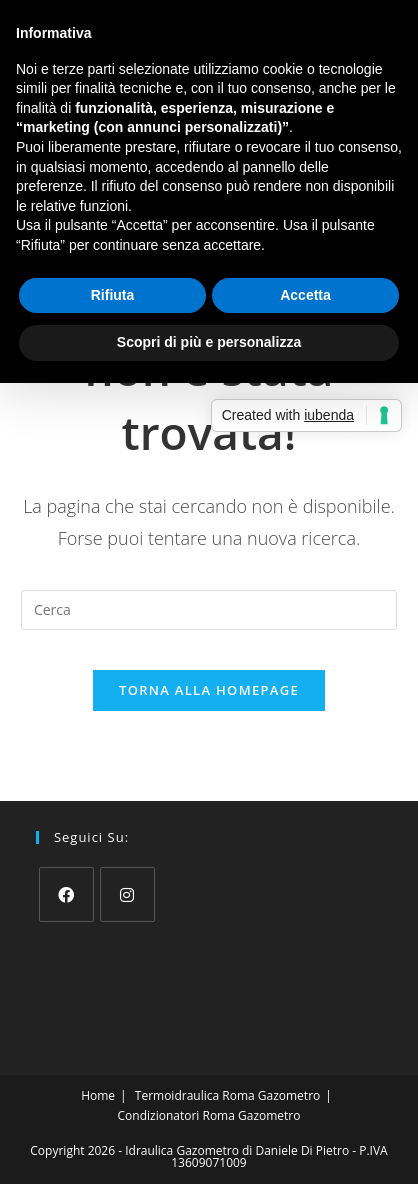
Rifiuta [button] (113, 295)
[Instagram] (127, 894)
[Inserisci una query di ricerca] (209, 610)
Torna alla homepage (209, 690)
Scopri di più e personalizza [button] (209, 342)
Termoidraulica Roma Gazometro (227, 1095)
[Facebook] (66, 894)
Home (98, 1095)
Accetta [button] (305, 295)
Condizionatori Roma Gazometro (209, 1115)
